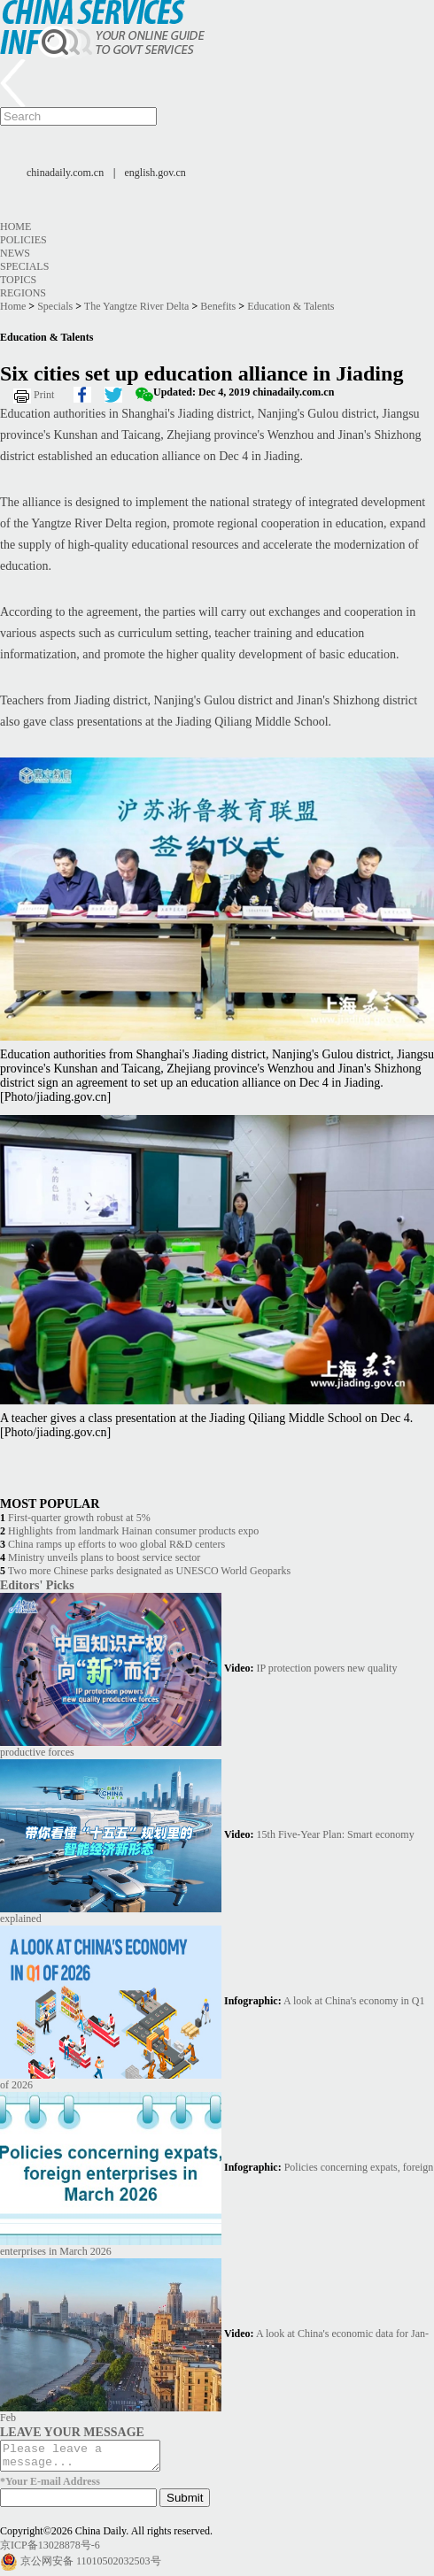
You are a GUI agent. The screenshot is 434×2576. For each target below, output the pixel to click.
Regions (23, 293)
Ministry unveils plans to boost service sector (104, 1557)
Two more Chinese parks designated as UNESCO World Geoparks (149, 1571)
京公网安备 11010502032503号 (90, 2566)
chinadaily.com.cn (65, 172)
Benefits (218, 306)
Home (15, 226)
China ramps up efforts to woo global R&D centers (116, 1544)
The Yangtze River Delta (137, 306)
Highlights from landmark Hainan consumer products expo (133, 1531)
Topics (18, 279)
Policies (23, 240)
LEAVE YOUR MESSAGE (72, 2432)
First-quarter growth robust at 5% (79, 1517)
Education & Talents (290, 306)
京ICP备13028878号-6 (50, 2550)
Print (44, 394)
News (15, 253)
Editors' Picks (37, 1585)
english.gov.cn (155, 172)
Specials (24, 266)
